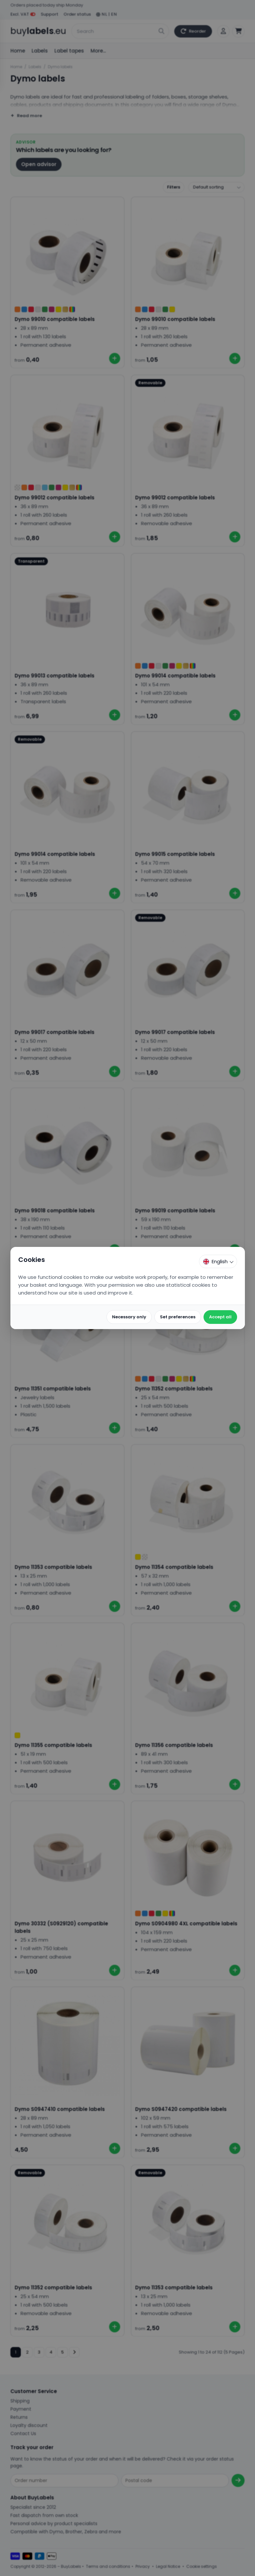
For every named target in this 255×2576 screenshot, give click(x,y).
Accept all (220, 1317)
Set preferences (177, 1317)
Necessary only (129, 1317)
